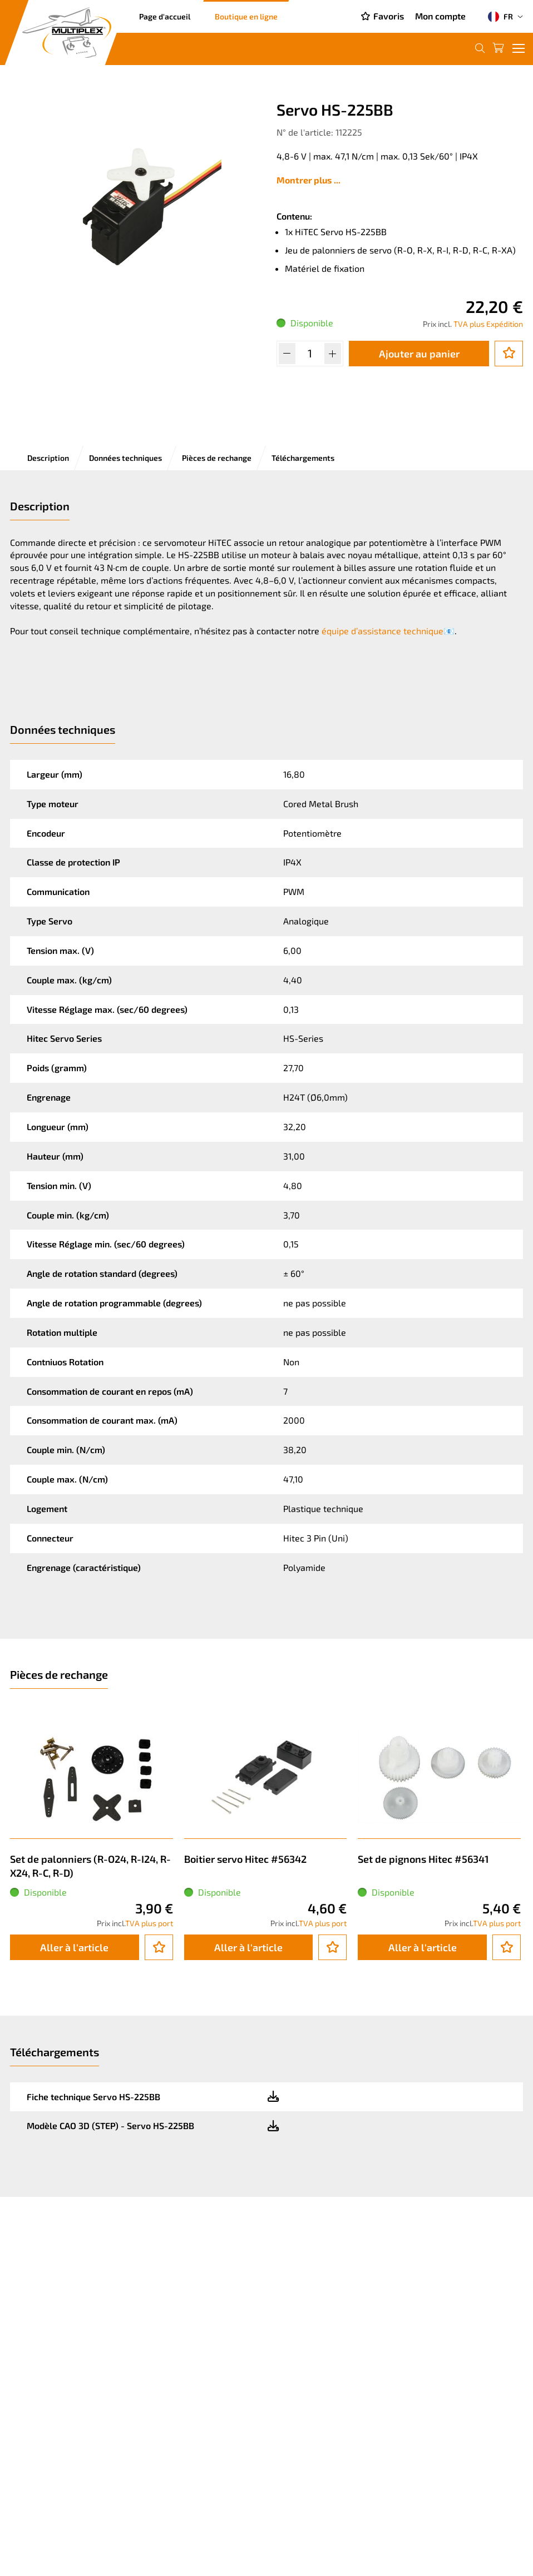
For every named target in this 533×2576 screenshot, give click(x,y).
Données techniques (125, 458)
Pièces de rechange (216, 458)
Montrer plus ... (308, 180)
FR (500, 16)
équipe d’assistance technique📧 (388, 630)
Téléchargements (303, 458)
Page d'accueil (164, 16)
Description (48, 458)
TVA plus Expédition (488, 324)
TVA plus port (149, 1923)
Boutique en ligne (246, 16)
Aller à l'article (74, 1947)
